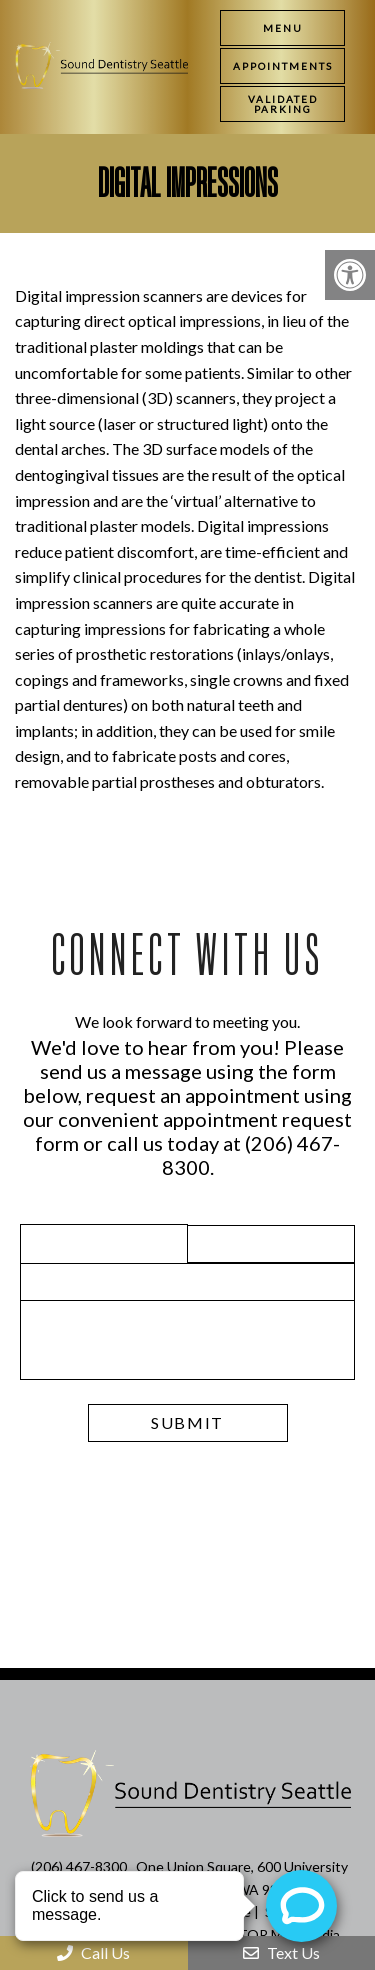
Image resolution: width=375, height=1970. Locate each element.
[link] (282, 66)
